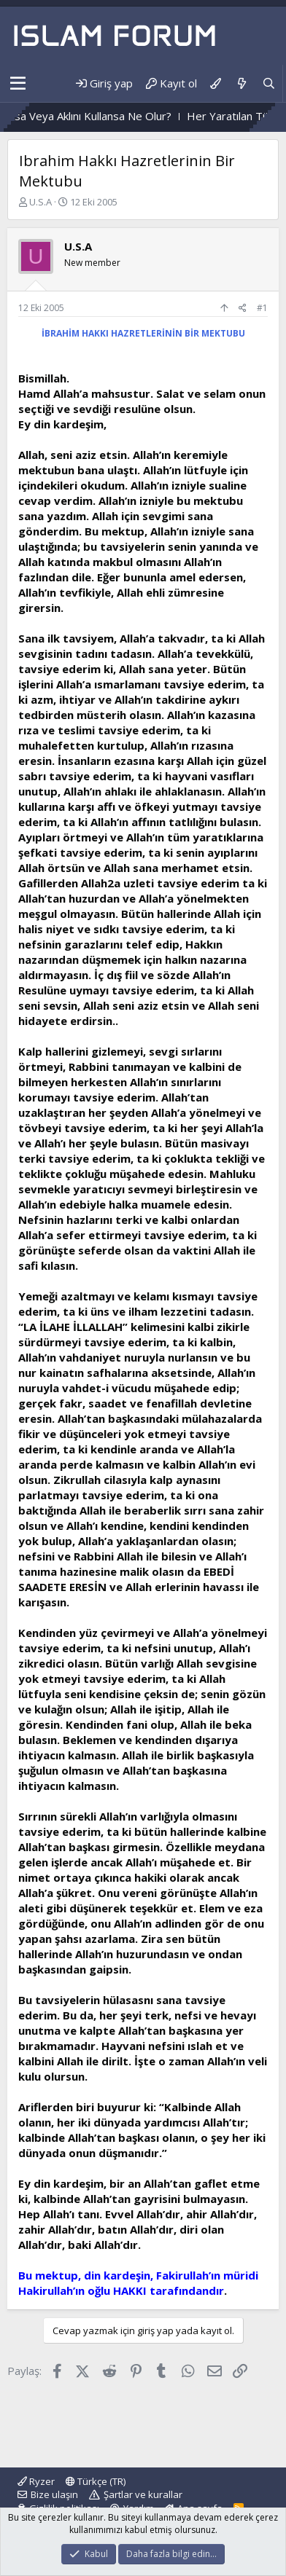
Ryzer (36, 2481)
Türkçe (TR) (95, 2481)
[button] (18, 83)
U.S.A (40, 201)
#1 (262, 308)
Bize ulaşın (54, 2494)
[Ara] (268, 83)
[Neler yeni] (241, 83)
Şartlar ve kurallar (143, 2494)
